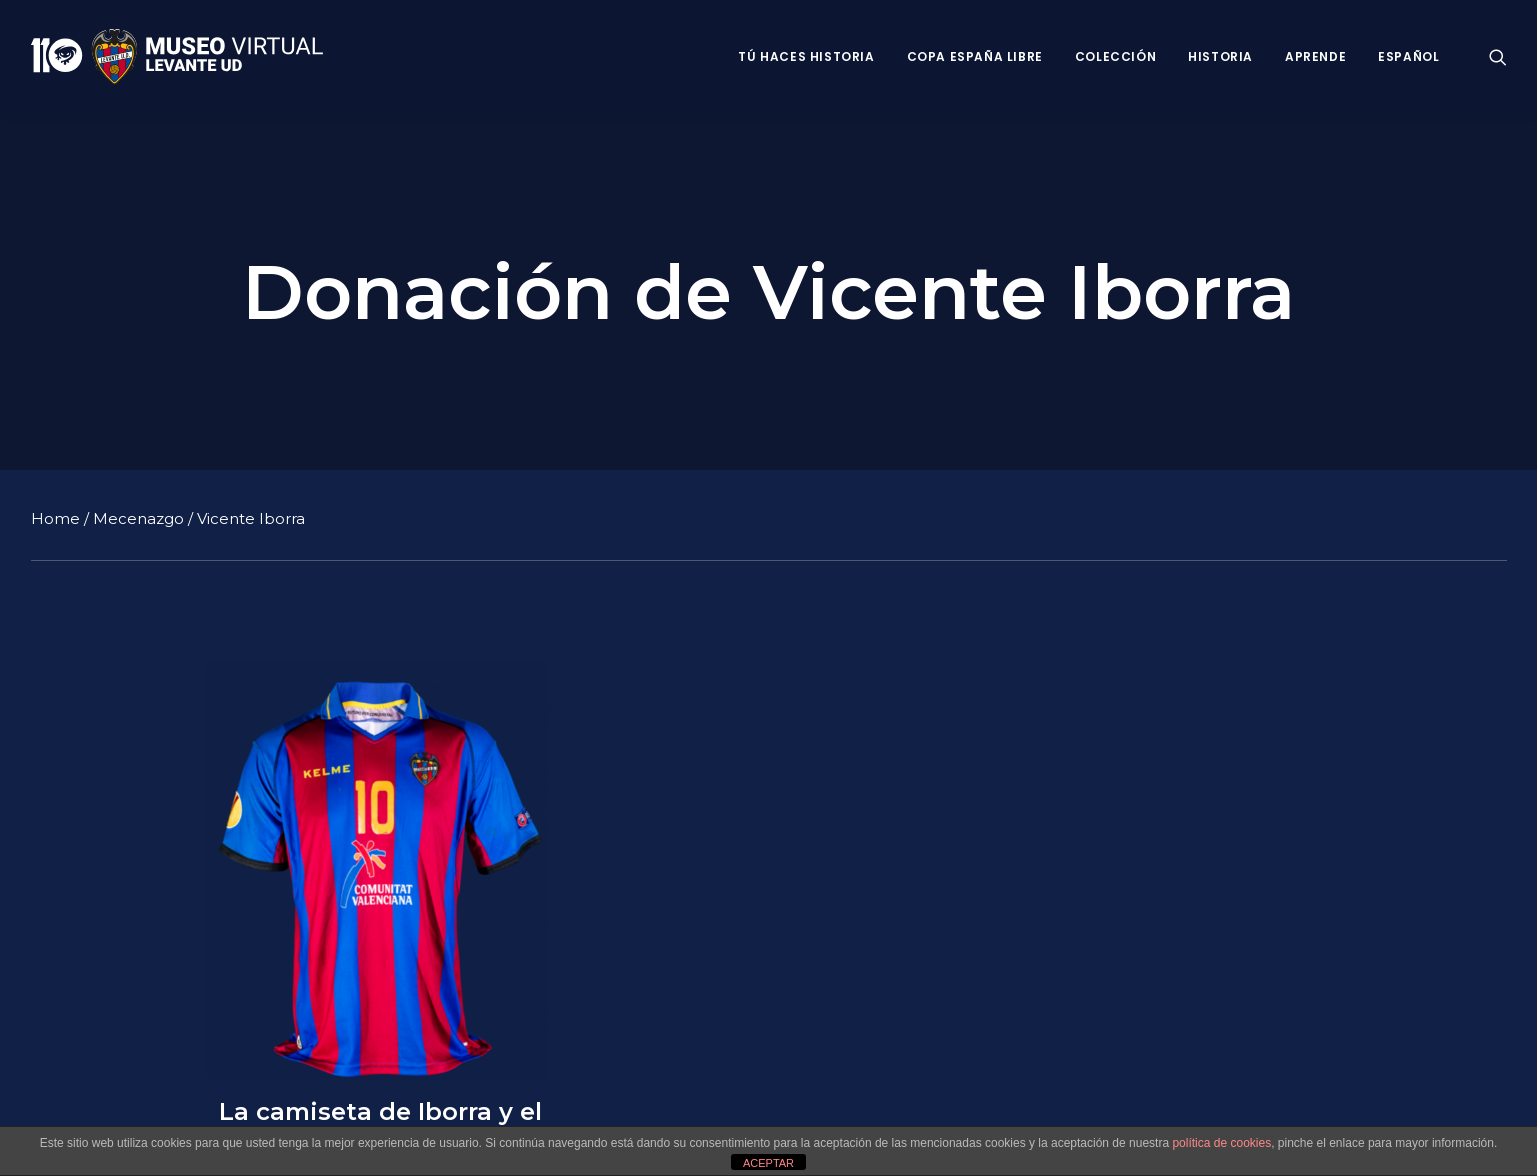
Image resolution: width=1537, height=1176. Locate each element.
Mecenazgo (138, 517)
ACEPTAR (768, 1163)
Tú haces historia (806, 56)
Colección (1115, 56)
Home (55, 517)
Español (1408, 56)
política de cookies (1221, 1143)
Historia (1220, 56)
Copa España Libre (975, 56)
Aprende (1315, 56)
